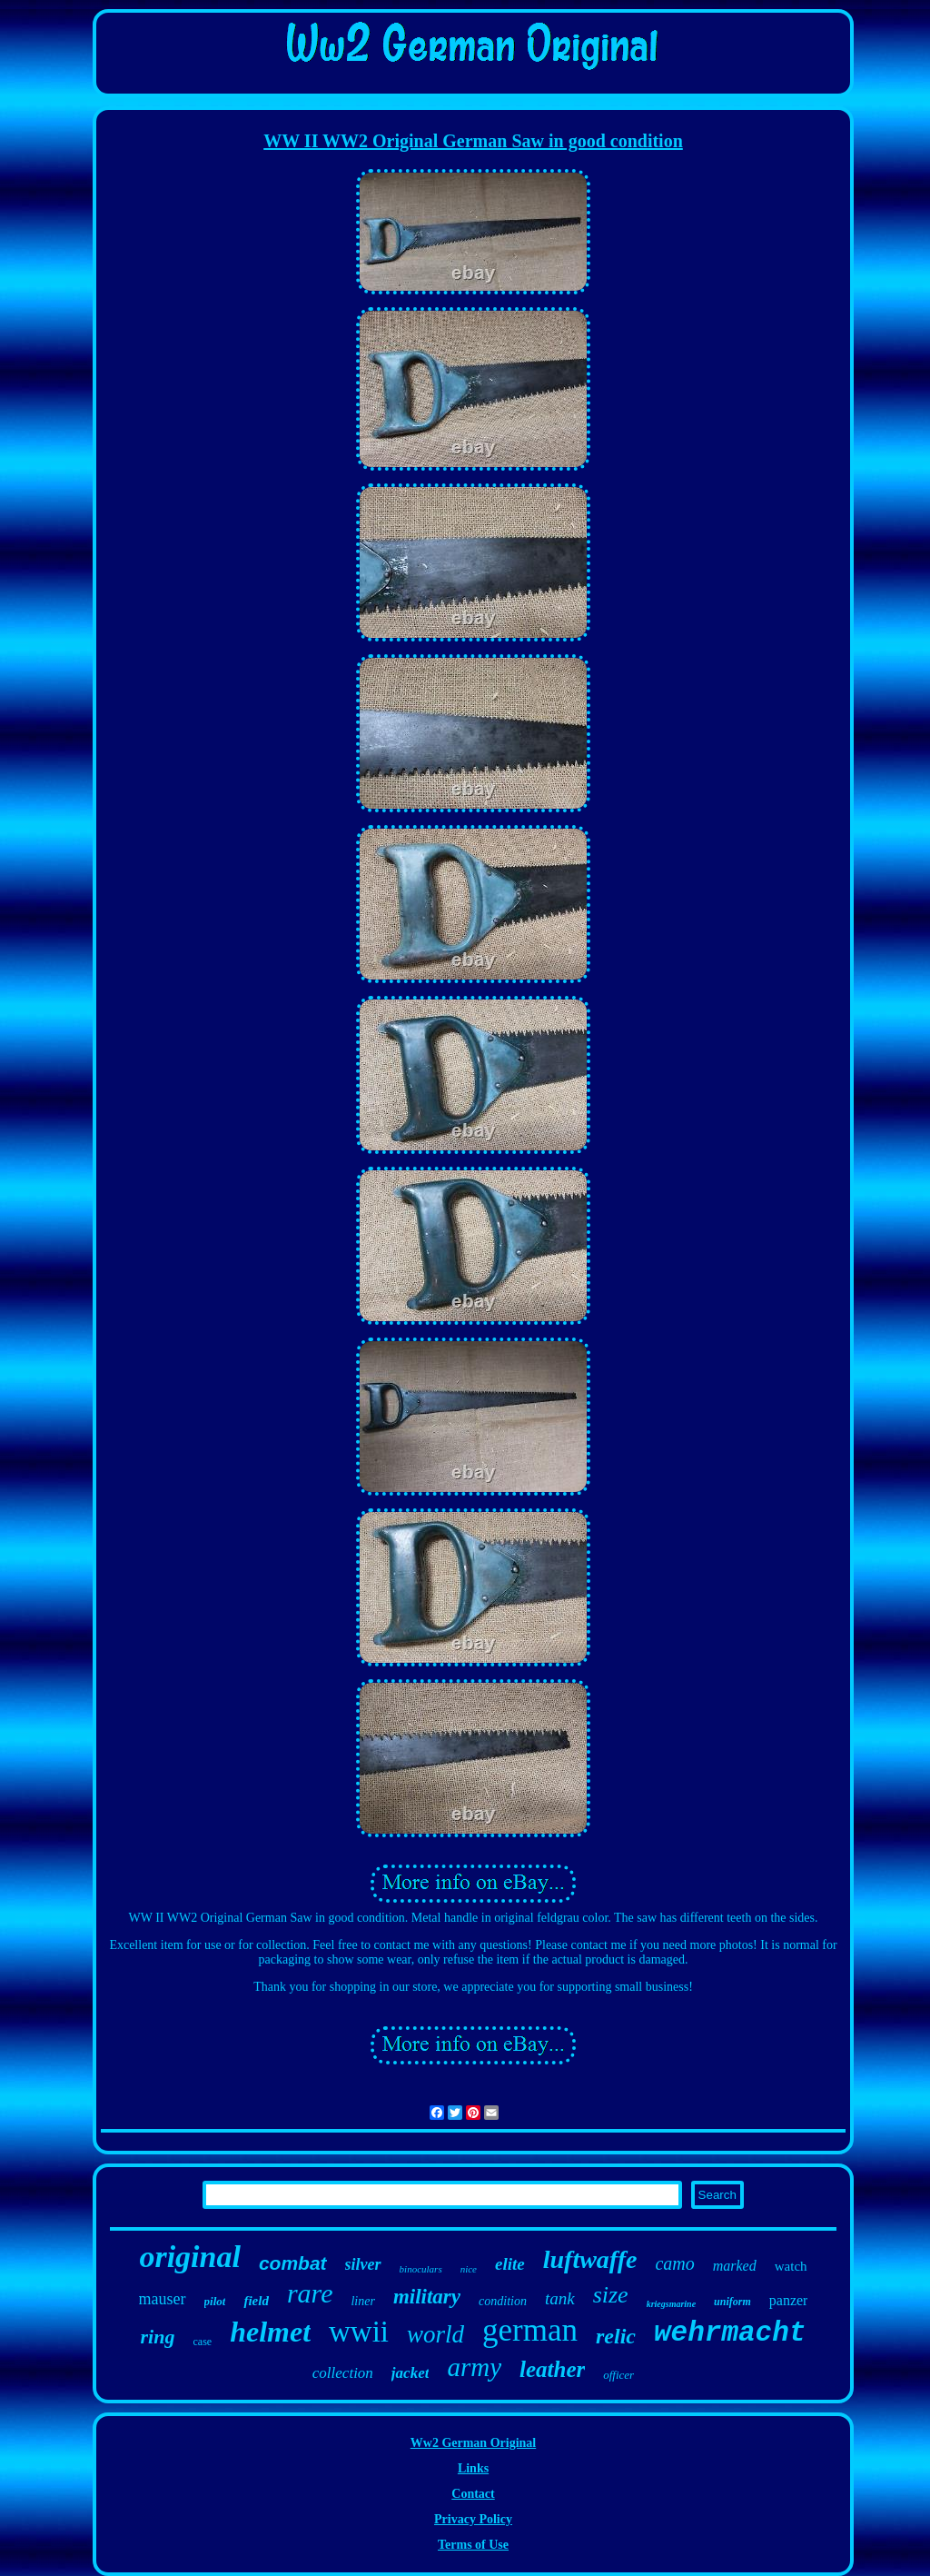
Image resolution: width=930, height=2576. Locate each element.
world (435, 2334)
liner (362, 2301)
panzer (788, 2300)
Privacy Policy (473, 2519)
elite (510, 2263)
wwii (359, 2331)
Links (473, 2468)
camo (674, 2263)
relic (616, 2336)
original (189, 2256)
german (530, 2330)
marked (735, 2265)
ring (158, 2336)
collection (342, 2373)
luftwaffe (590, 2259)
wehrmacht (730, 2333)
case (202, 2341)
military (426, 2296)
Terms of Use (473, 2544)
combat (293, 2263)
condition (503, 2301)
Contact (472, 2494)
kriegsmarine (671, 2304)
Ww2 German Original (473, 2443)
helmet (270, 2331)
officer (618, 2375)
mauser (162, 2299)
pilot (215, 2301)
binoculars (421, 2268)
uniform (732, 2301)
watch (791, 2266)
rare (310, 2293)
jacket (410, 2373)
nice (468, 2268)
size (610, 2295)
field (256, 2300)
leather (552, 2369)
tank (560, 2298)
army (474, 2367)
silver (363, 2264)
